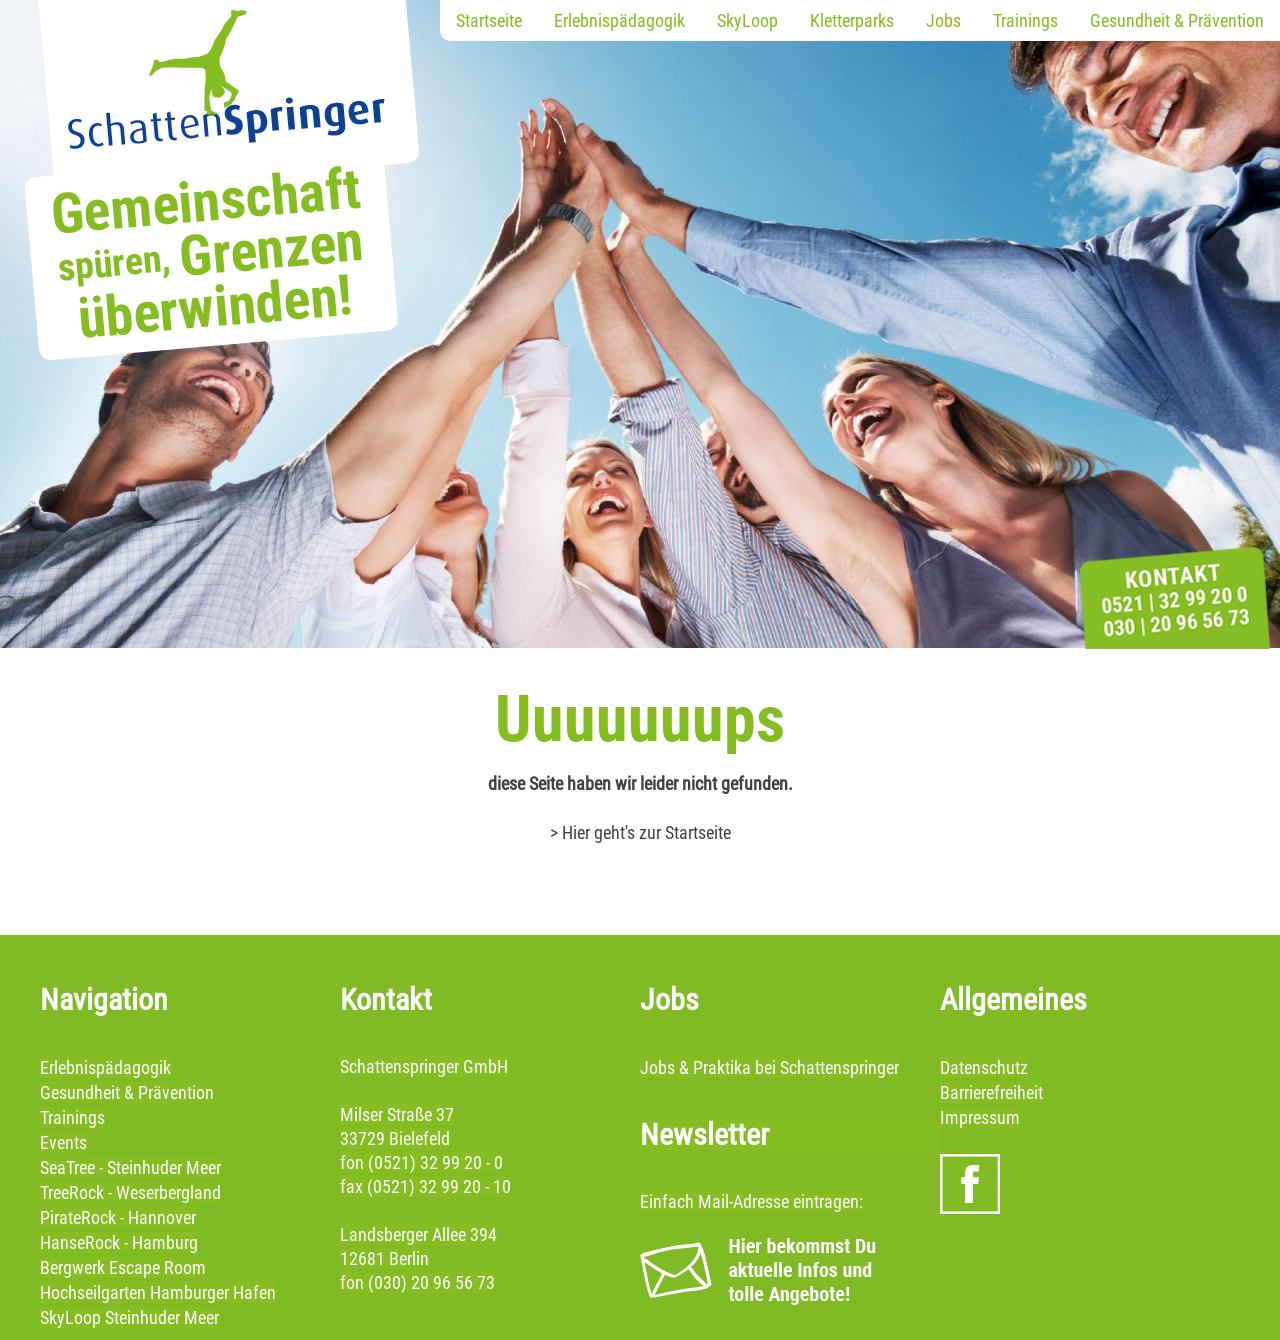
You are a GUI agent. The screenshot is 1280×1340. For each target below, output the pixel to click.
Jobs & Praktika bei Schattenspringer (769, 1067)
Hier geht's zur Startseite (646, 832)
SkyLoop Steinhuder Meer (129, 1317)
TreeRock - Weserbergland (130, 1192)
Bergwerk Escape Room (123, 1267)
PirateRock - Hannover (118, 1217)
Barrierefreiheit (991, 1092)
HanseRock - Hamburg (119, 1242)
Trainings (1025, 20)
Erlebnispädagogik (619, 20)
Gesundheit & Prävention (1177, 20)
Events (63, 1142)
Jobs (943, 20)
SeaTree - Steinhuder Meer (130, 1167)
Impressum (980, 1117)
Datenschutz (984, 1067)
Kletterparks (852, 20)
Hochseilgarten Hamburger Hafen (158, 1292)
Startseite (489, 20)
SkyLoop (747, 20)
